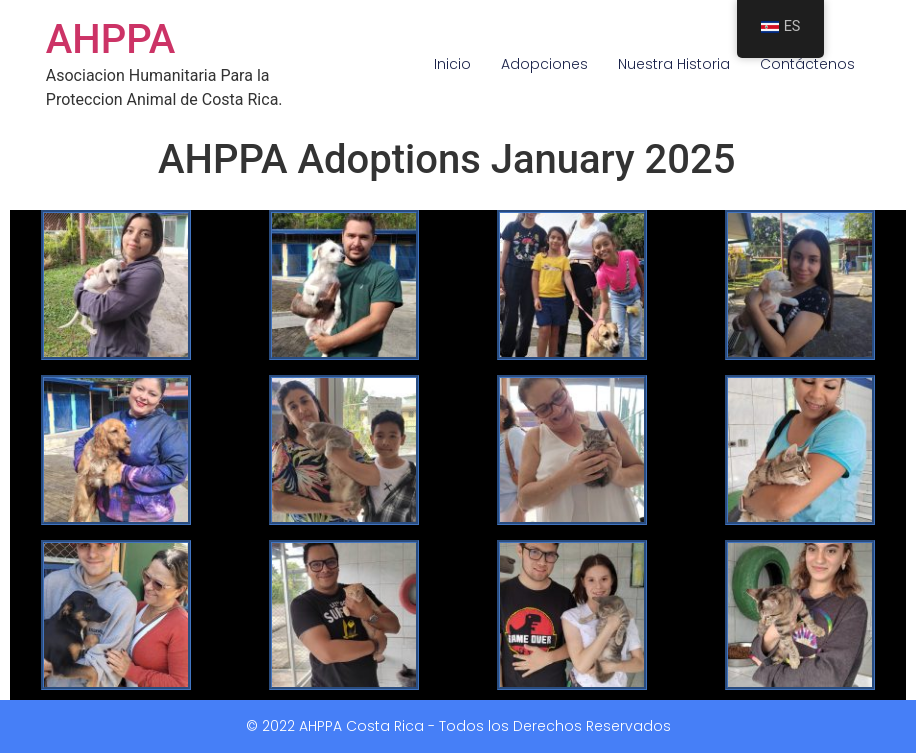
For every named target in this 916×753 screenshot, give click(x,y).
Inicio (452, 64)
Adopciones (544, 64)
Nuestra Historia (674, 64)
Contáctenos (807, 64)
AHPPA (111, 39)
